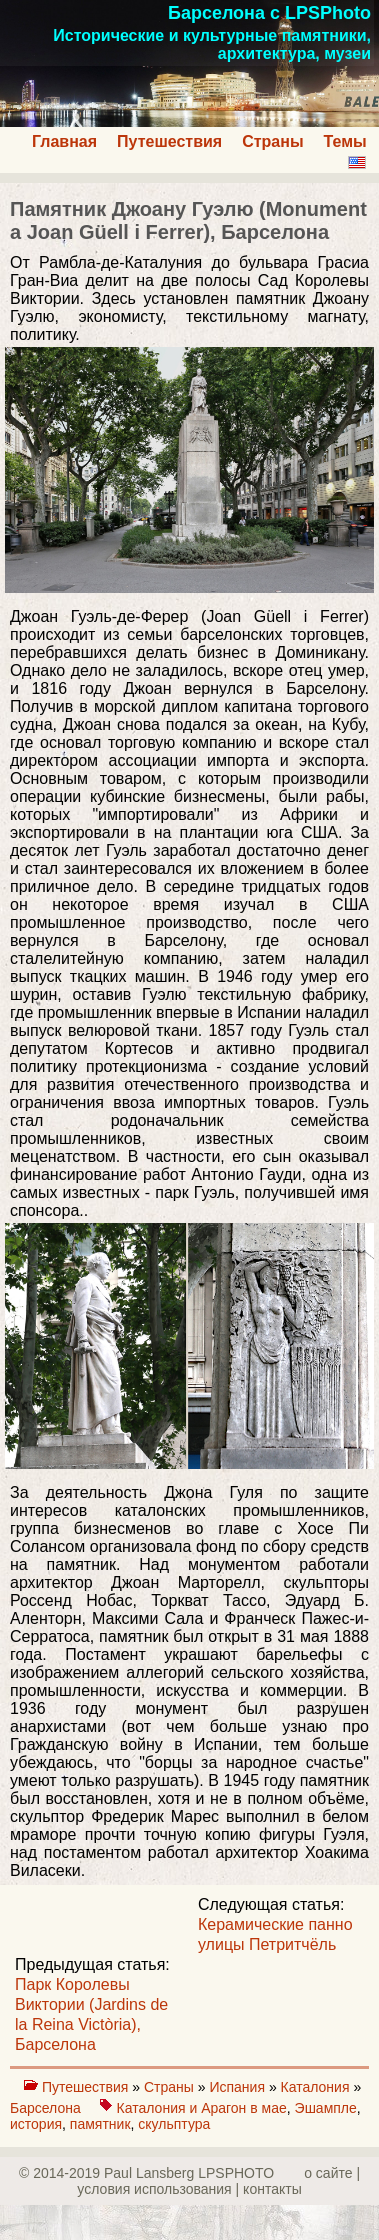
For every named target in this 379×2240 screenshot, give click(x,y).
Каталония (317, 2087)
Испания (238, 2087)
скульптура (174, 2124)
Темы (345, 141)
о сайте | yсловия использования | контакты (218, 2181)
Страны (272, 141)
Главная (64, 141)
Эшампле (326, 2108)
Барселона (47, 2108)
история (36, 2124)
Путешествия (169, 141)
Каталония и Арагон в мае (202, 2108)
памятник (100, 2124)
